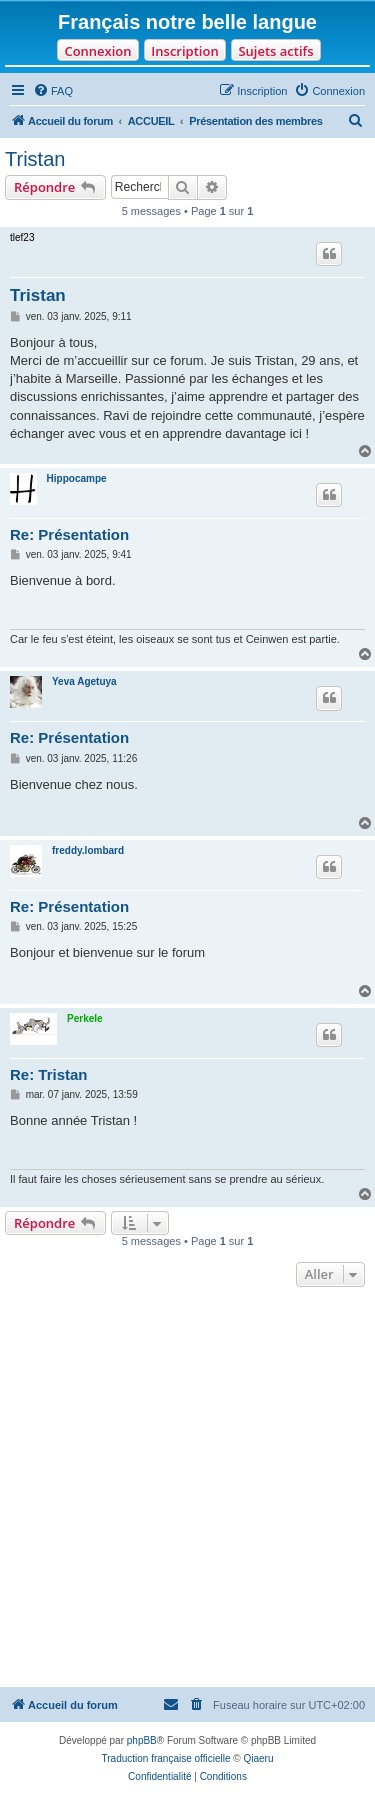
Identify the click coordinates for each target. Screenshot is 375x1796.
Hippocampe (77, 478)
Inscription (184, 51)
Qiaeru (258, 1758)
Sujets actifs (275, 51)
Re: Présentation (69, 534)
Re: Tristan (49, 1074)
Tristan (35, 159)
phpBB (142, 1740)
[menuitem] (53, 91)
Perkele (85, 1018)
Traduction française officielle (166, 1758)
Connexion (97, 51)
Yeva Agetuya (84, 681)
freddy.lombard (88, 850)
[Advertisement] (187, 1489)
